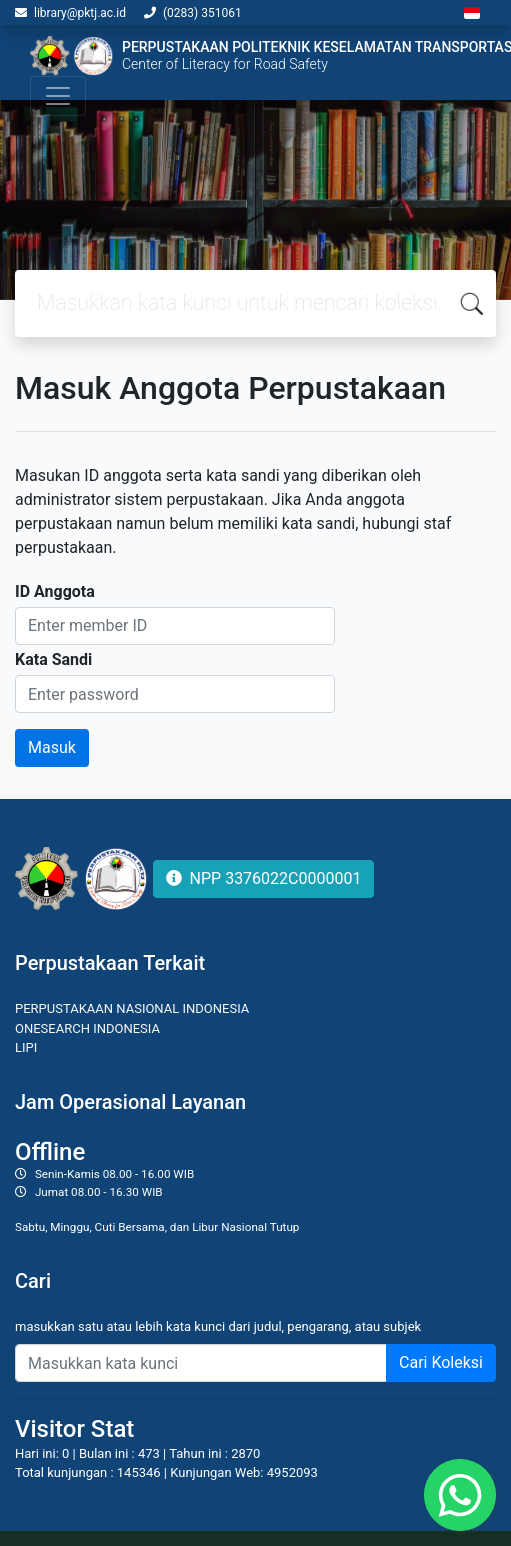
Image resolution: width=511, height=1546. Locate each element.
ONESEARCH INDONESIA (87, 1028)
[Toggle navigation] (58, 96)
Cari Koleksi (441, 1362)
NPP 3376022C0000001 (264, 878)
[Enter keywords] (201, 1363)
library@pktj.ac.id (80, 13)
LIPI (26, 1047)
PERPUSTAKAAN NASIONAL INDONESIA (132, 1008)
